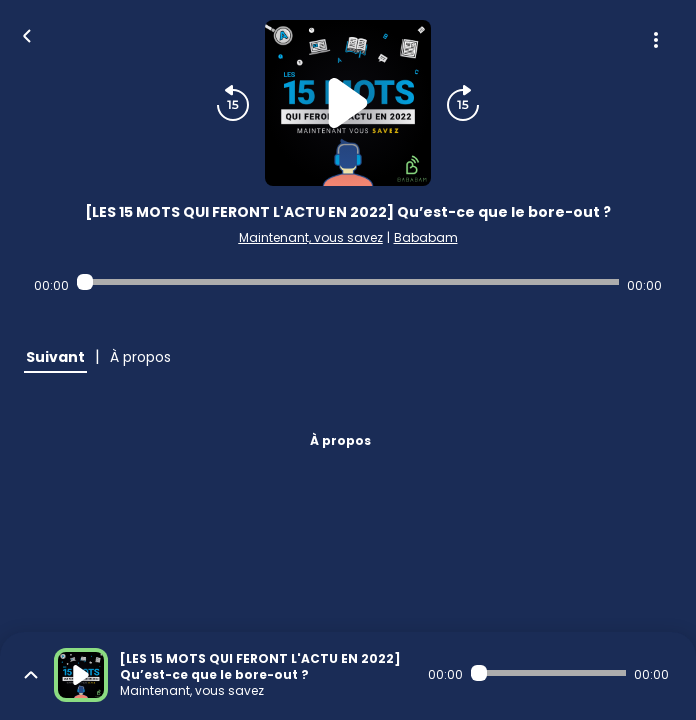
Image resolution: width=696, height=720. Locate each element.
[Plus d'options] (656, 40)
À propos (340, 440)
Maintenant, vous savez (311, 237)
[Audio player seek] (347, 282)
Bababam (426, 237)
